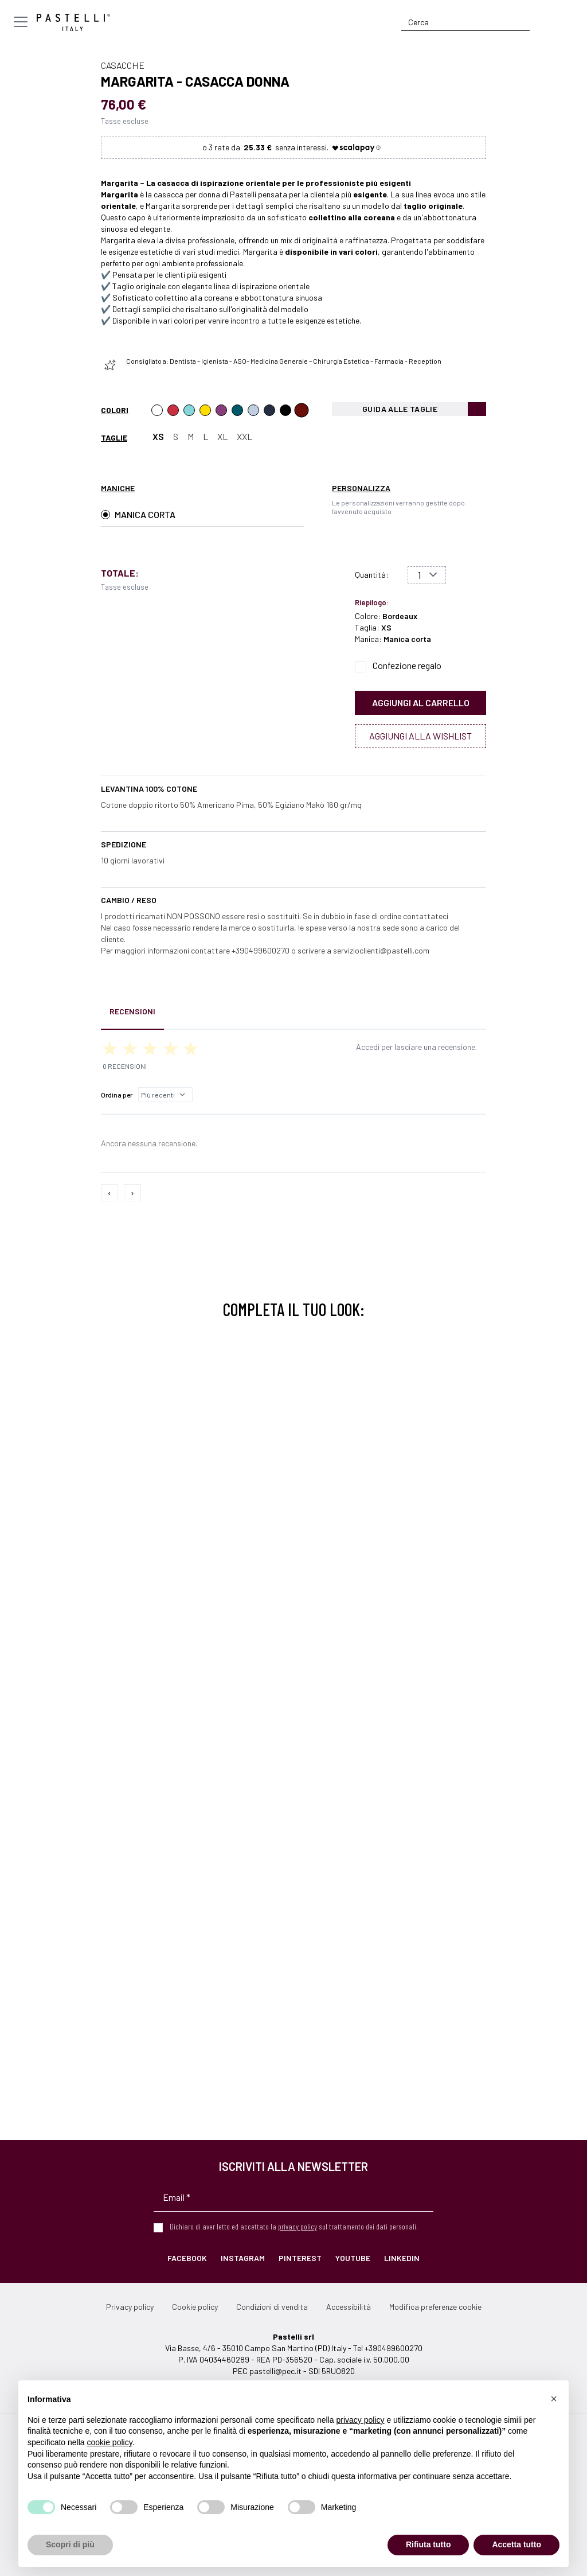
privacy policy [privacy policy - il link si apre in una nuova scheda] (360, 2420)
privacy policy (297, 2226)
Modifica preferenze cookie (435, 2307)
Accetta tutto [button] (516, 2544)
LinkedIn (402, 2258)
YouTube (352, 2258)
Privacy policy (130, 2307)
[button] (554, 2399)
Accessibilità (348, 2307)
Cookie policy (195, 2307)
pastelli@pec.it (275, 2371)
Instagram (243, 2258)
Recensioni (132, 1011)
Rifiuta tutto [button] (428, 2544)
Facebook (187, 2258)
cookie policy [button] (109, 2442)
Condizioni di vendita (272, 2307)
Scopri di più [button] (70, 2544)
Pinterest (300, 2258)
